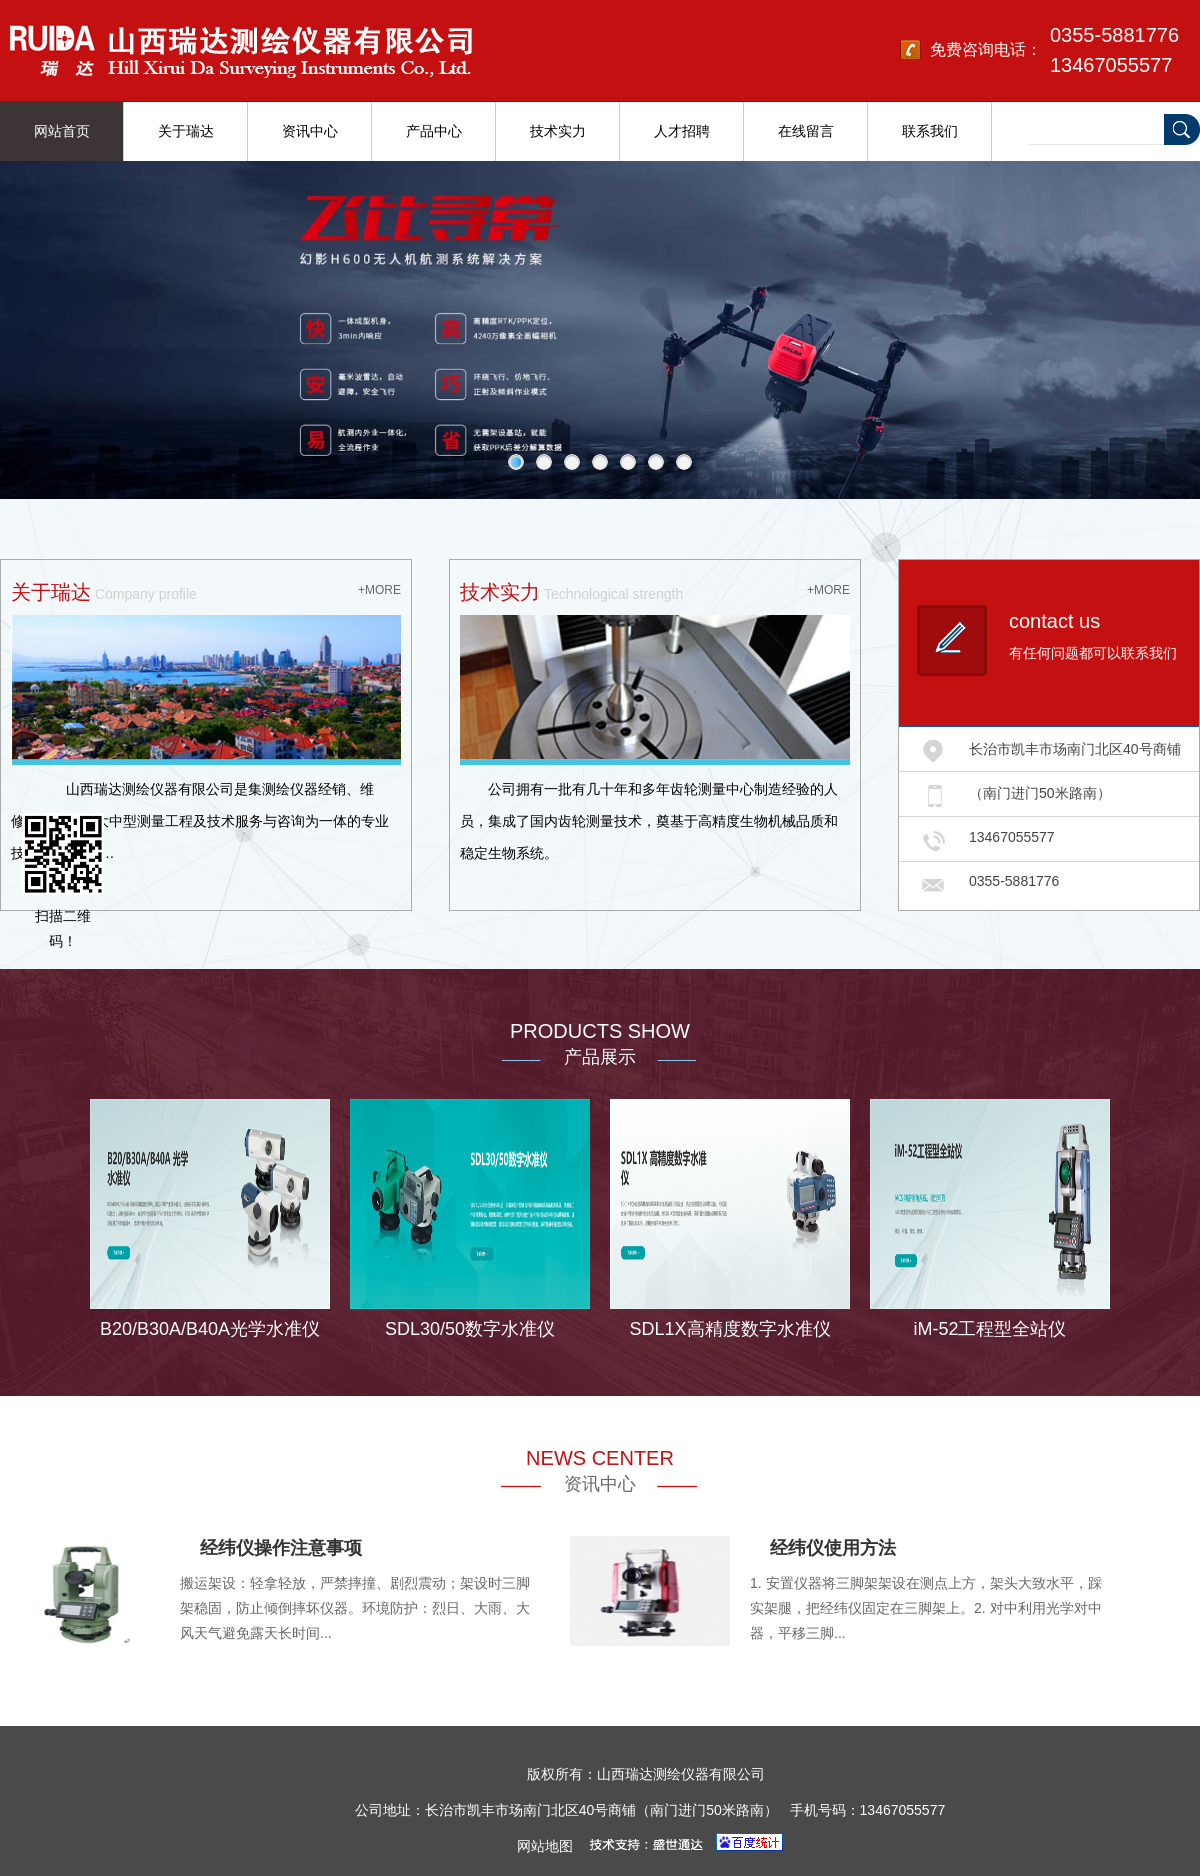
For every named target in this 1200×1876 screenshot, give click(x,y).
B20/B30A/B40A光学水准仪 (210, 1329)
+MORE (379, 590)
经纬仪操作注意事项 (281, 1548)
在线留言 (806, 131)
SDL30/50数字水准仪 (470, 1329)
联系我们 (930, 131)
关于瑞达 (186, 131)
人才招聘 (682, 131)
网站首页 (62, 131)
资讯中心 (310, 131)
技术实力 (558, 131)
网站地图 (545, 1846)
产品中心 (434, 131)
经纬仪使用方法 (833, 1548)
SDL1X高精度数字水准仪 (729, 1329)
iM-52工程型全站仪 (989, 1329)
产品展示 (600, 1057)
